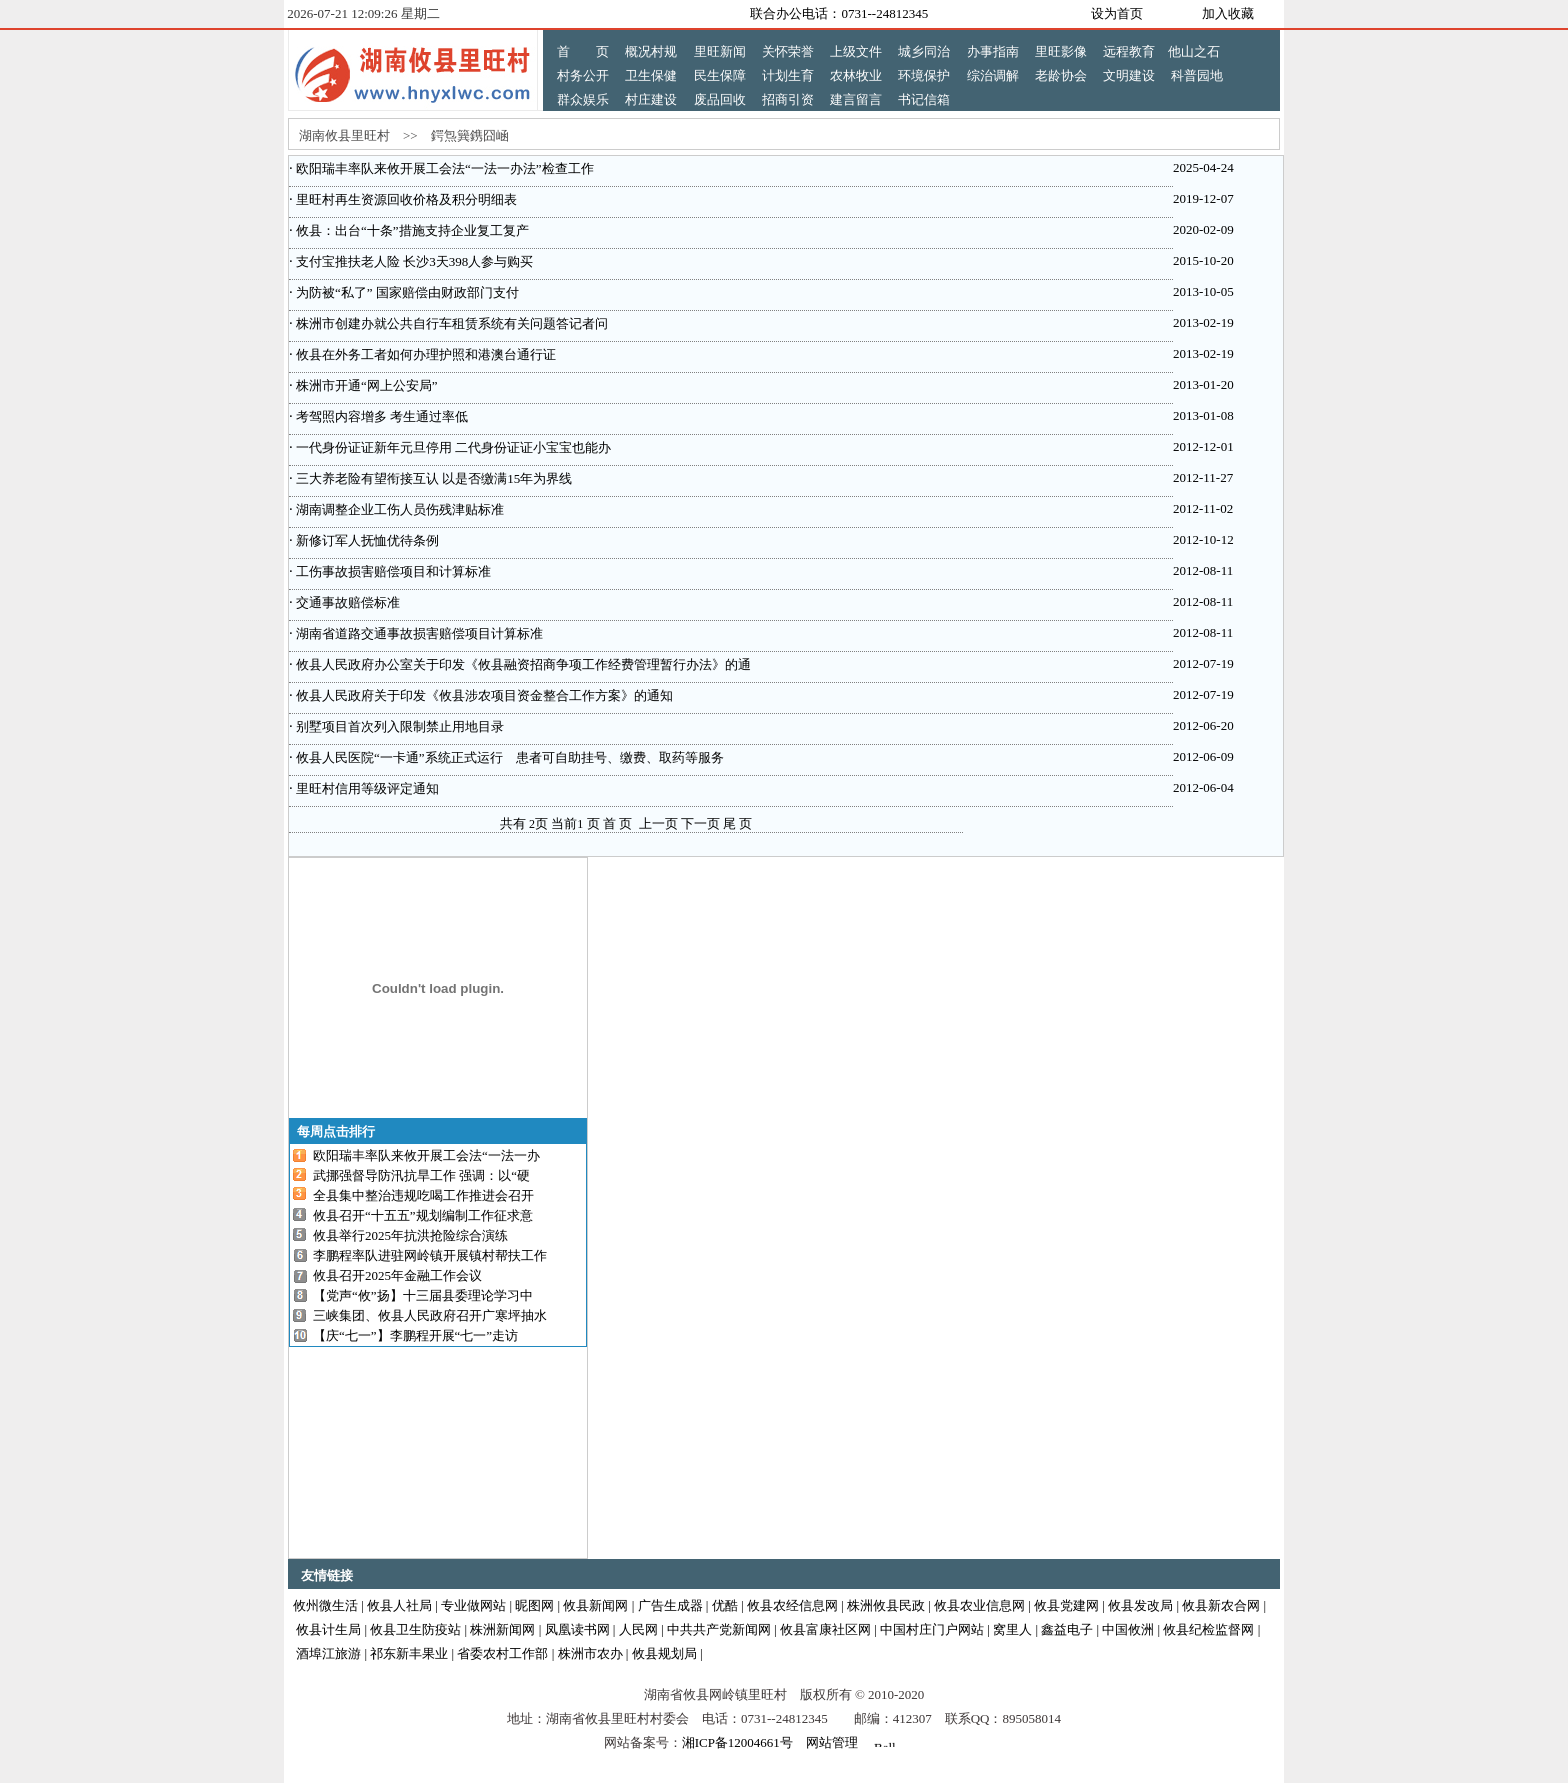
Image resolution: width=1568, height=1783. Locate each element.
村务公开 (583, 75)
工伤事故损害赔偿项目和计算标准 (392, 571)
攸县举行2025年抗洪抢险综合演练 (410, 1235)
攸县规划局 (664, 1653)
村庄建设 (651, 99)
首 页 (583, 51)
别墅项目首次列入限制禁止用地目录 (398, 726)
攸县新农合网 (1221, 1605)
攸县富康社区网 (825, 1629)
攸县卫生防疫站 (415, 1629)
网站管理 (832, 1742)
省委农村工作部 (502, 1653)
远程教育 (1129, 51)
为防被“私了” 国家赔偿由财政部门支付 (406, 292)
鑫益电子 (1067, 1629)
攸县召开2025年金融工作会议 (397, 1275)
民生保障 (720, 75)
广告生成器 (670, 1605)
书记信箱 (924, 99)
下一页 (700, 823)
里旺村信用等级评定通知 (366, 788)
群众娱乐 (583, 99)
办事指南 (993, 51)
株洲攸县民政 (886, 1605)
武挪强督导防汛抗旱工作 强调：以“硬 (421, 1175)
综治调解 (993, 75)
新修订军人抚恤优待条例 (366, 540)
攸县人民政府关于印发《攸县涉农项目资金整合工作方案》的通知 (483, 695)
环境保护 (924, 75)
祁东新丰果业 (409, 1653)
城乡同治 (924, 51)
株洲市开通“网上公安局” (365, 385)
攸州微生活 (325, 1605)
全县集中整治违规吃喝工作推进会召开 (423, 1195)
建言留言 (856, 99)
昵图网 (534, 1605)
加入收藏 (1228, 13)
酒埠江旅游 (328, 1653)
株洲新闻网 (502, 1629)
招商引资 (788, 99)
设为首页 (1117, 13)
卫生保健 (651, 75)
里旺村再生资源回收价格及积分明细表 (405, 199)
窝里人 (1012, 1629)
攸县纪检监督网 (1208, 1629)
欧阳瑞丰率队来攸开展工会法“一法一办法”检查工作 (443, 168)
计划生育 (788, 75)
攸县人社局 (399, 1605)
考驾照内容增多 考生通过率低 (381, 416)
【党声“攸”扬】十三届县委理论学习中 (423, 1295)
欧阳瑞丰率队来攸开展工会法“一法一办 (426, 1155)
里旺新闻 (720, 51)
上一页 (658, 823)
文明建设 (1129, 75)
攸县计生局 (328, 1629)
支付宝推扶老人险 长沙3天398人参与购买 (413, 261)
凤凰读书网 (577, 1629)
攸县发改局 (1140, 1605)
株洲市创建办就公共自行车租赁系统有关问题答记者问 (450, 323)
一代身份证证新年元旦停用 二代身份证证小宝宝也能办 (452, 447)
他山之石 (1194, 51)
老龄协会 (1061, 75)
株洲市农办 (590, 1653)
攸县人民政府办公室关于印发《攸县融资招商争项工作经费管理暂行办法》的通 (522, 664)
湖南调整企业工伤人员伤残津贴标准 (398, 509)
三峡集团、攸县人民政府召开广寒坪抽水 (430, 1315)
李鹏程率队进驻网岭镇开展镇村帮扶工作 (430, 1255)
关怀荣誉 (788, 51)
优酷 (725, 1605)
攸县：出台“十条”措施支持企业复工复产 (411, 230)
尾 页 (737, 823)
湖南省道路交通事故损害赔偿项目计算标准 (418, 633)
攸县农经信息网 (792, 1605)
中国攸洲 (1128, 1629)
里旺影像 (1061, 51)
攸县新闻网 (595, 1605)
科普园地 (1197, 75)
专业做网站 (473, 1605)
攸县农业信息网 (979, 1605)
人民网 (638, 1629)
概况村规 (651, 51)
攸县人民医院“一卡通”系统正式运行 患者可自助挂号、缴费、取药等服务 (508, 757)
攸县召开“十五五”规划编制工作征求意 (423, 1215)
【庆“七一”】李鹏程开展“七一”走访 (415, 1335)
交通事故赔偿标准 (346, 602)
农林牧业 (856, 75)
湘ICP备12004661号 (737, 1742)
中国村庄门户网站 (932, 1629)
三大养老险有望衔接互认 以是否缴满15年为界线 (433, 478)
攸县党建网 (1066, 1605)
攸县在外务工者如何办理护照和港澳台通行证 (424, 354)
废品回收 (720, 99)
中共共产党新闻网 (719, 1629)
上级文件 (856, 51)
